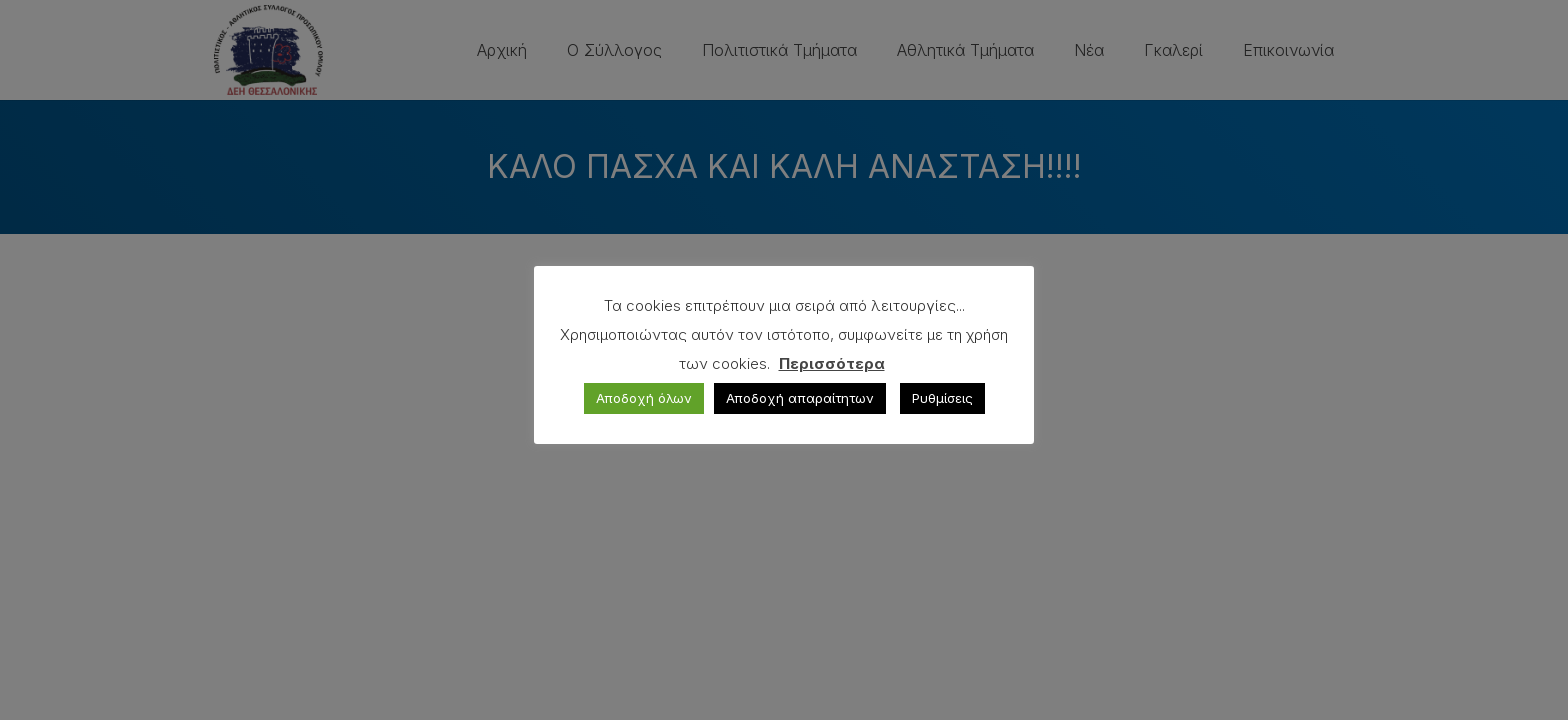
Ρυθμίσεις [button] (942, 398)
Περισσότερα (832, 363)
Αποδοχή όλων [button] (644, 398)
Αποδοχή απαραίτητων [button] (800, 398)
